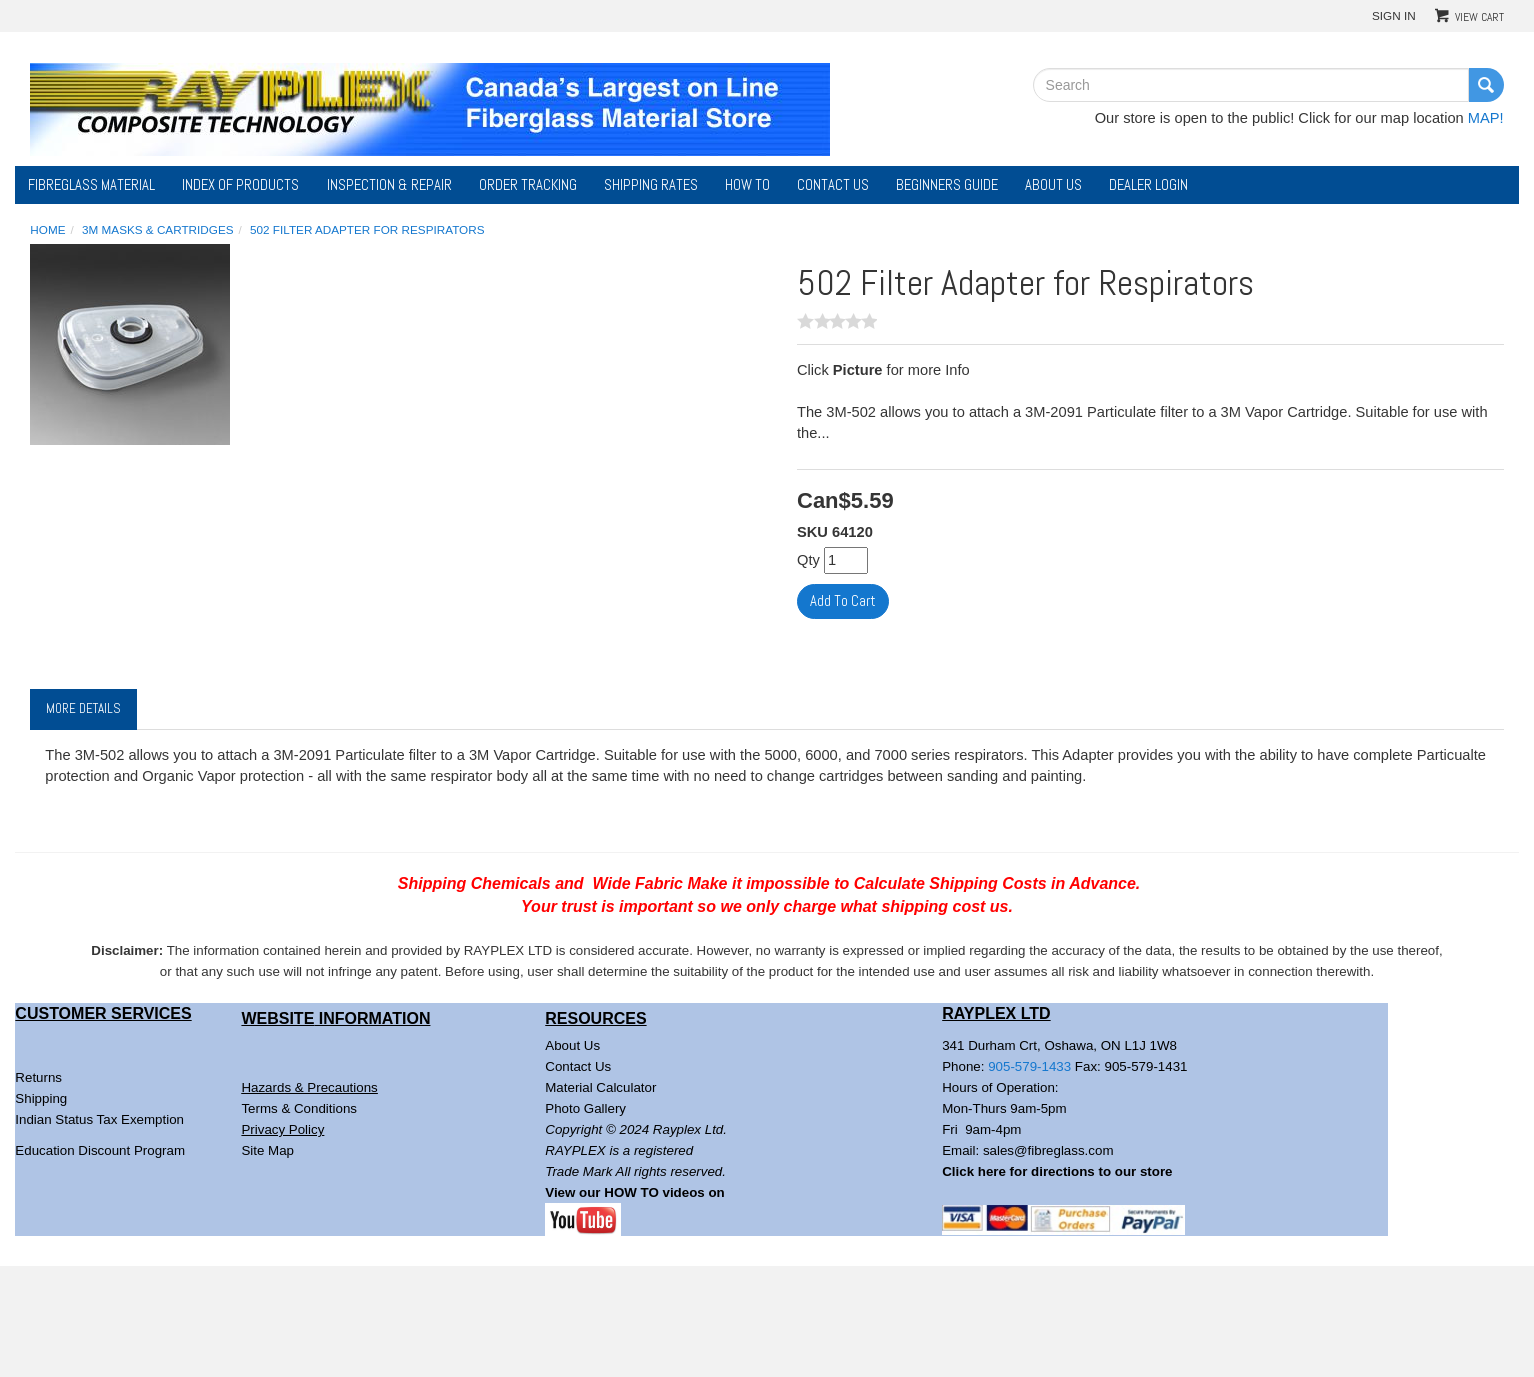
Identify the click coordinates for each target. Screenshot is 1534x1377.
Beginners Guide (947, 185)
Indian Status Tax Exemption (99, 1119)
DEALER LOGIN (1148, 185)
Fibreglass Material (91, 185)
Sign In (1394, 15)
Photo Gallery (585, 1108)
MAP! (1486, 118)
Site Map (267, 1150)
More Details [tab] (83, 708)
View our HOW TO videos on (636, 1192)
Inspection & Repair (389, 185)
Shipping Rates (651, 185)
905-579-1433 (1029, 1066)
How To (747, 185)
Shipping (41, 1098)
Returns (38, 1077)
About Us (1053, 185)
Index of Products (240, 185)
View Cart (1479, 17)
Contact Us (833, 185)
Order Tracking (528, 185)
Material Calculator (600, 1087)
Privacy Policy (282, 1129)
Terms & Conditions (299, 1108)
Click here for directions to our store (1057, 1171)
